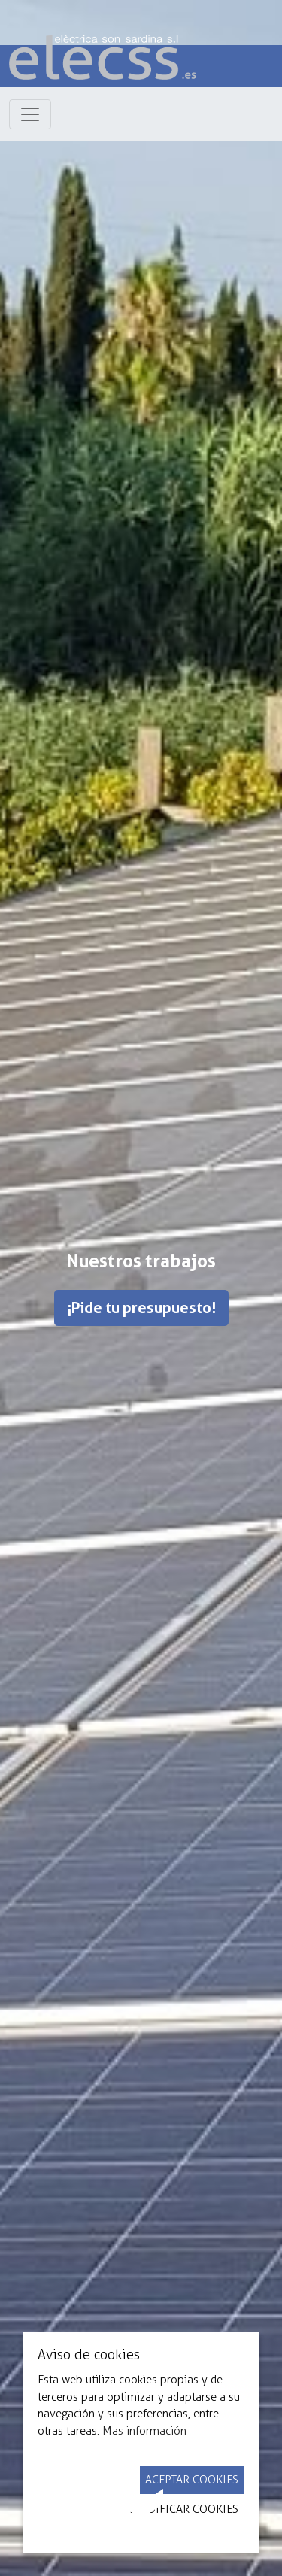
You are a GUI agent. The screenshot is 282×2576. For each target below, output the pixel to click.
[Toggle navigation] (30, 114)
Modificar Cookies (183, 2509)
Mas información (144, 2431)
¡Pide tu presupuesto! (141, 1308)
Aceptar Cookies (191, 2479)
